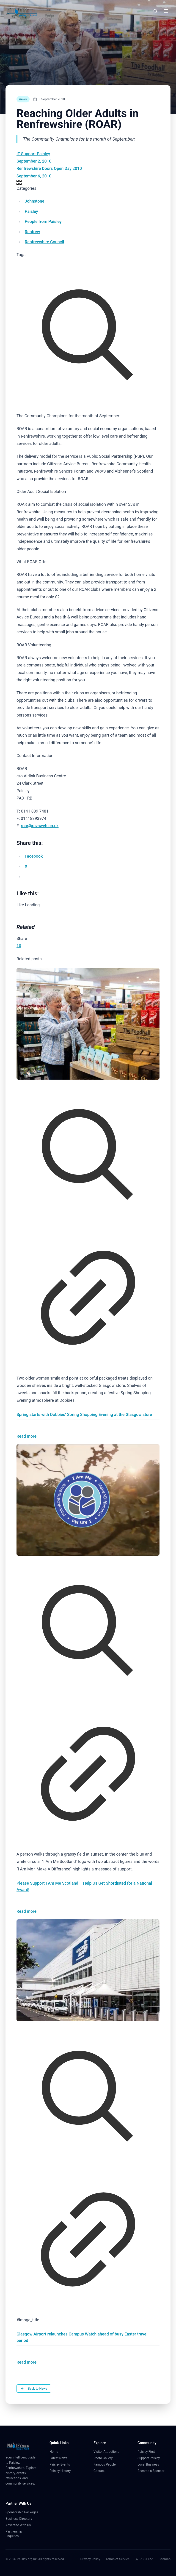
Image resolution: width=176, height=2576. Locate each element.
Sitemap (164, 2559)
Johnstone (34, 201)
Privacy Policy (90, 2559)
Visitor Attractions (108, 2451)
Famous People (106, 2464)
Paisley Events (62, 2464)
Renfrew (32, 231)
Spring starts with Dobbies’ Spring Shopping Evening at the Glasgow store (84, 1414)
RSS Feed (144, 2559)
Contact (101, 2471)
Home (56, 2451)
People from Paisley (43, 221)
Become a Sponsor (151, 2471)
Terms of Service (118, 2559)
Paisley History (62, 2471)
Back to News (33, 2388)
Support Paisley (150, 2458)
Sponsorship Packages (22, 2512)
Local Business (150, 2464)
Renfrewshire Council (44, 241)
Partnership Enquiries (22, 2534)
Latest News (60, 2458)
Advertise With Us (18, 2525)
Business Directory (19, 2518)
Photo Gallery (105, 2458)
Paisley (31, 211)
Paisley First (148, 2451)
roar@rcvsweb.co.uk (39, 825)
